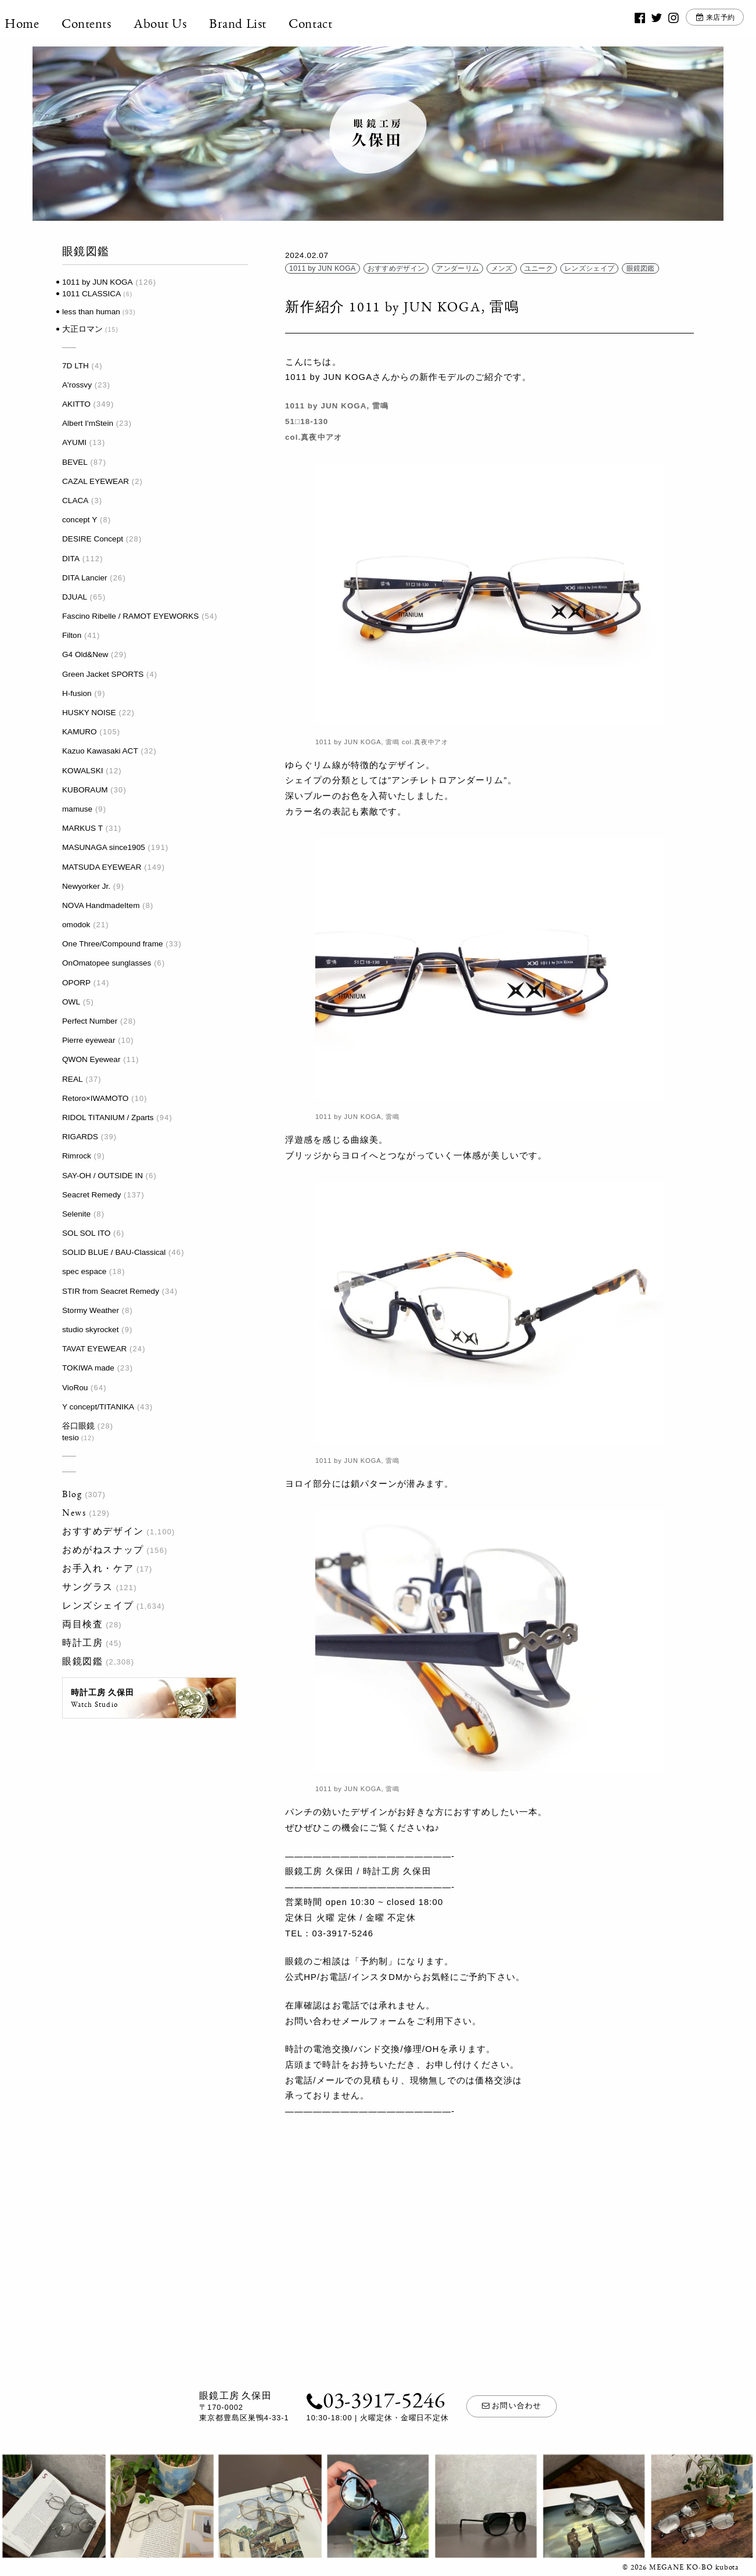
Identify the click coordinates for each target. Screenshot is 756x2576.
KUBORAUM (85, 789)
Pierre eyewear (88, 1040)
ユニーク (538, 268)
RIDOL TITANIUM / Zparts (108, 1117)
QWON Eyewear (91, 1059)
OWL (71, 1002)
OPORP (76, 982)
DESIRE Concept (92, 538)
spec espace (84, 1271)
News (74, 1512)
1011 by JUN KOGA (97, 282)
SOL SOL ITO (86, 1233)
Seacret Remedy (91, 1194)
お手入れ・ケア (98, 1568)
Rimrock (76, 1155)
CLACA (75, 500)
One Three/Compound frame (112, 943)
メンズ (502, 268)
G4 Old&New (85, 654)
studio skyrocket (90, 1329)
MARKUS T (82, 828)
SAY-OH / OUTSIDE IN (102, 1175)
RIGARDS (80, 1136)
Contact (338, 23)
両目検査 (82, 1624)
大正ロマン (82, 329)
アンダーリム (457, 268)
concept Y (79, 519)
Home (50, 23)
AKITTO (76, 404)
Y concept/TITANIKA (98, 1406)
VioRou (75, 1387)
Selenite (76, 1214)
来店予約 (695, 23)
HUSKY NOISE (89, 712)
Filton (71, 635)
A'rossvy (77, 385)
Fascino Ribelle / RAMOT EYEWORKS (130, 616)
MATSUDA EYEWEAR (101, 867)
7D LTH (75, 365)
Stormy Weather (90, 1310)
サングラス (87, 1587)
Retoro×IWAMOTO (95, 1098)
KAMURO (79, 731)
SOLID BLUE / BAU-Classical (113, 1252)
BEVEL (75, 462)
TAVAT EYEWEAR (94, 1348)
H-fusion (77, 693)
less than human (91, 311)
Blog (72, 1494)
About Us (188, 23)
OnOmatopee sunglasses (106, 963)
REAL (72, 1079)
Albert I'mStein (87, 423)
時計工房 (82, 1643)
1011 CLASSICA (91, 293)
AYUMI (74, 442)
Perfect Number (89, 1021)
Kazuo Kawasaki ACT (100, 751)
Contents (114, 23)
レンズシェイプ (98, 1605)
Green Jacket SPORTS (102, 674)
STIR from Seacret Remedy (110, 1291)
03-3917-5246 (371, 2399)
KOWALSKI (82, 770)
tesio (70, 1437)
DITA (71, 558)
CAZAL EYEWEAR (95, 481)
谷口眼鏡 (78, 1426)
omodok (76, 924)
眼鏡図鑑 (82, 1661)
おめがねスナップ (103, 1550)
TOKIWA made (88, 1368)
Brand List (265, 23)
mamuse (77, 809)
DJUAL (74, 597)
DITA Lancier (84, 577)
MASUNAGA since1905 (103, 847)
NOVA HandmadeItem (100, 905)
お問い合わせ (511, 2405)
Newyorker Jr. (86, 886)
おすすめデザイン (103, 1531)
